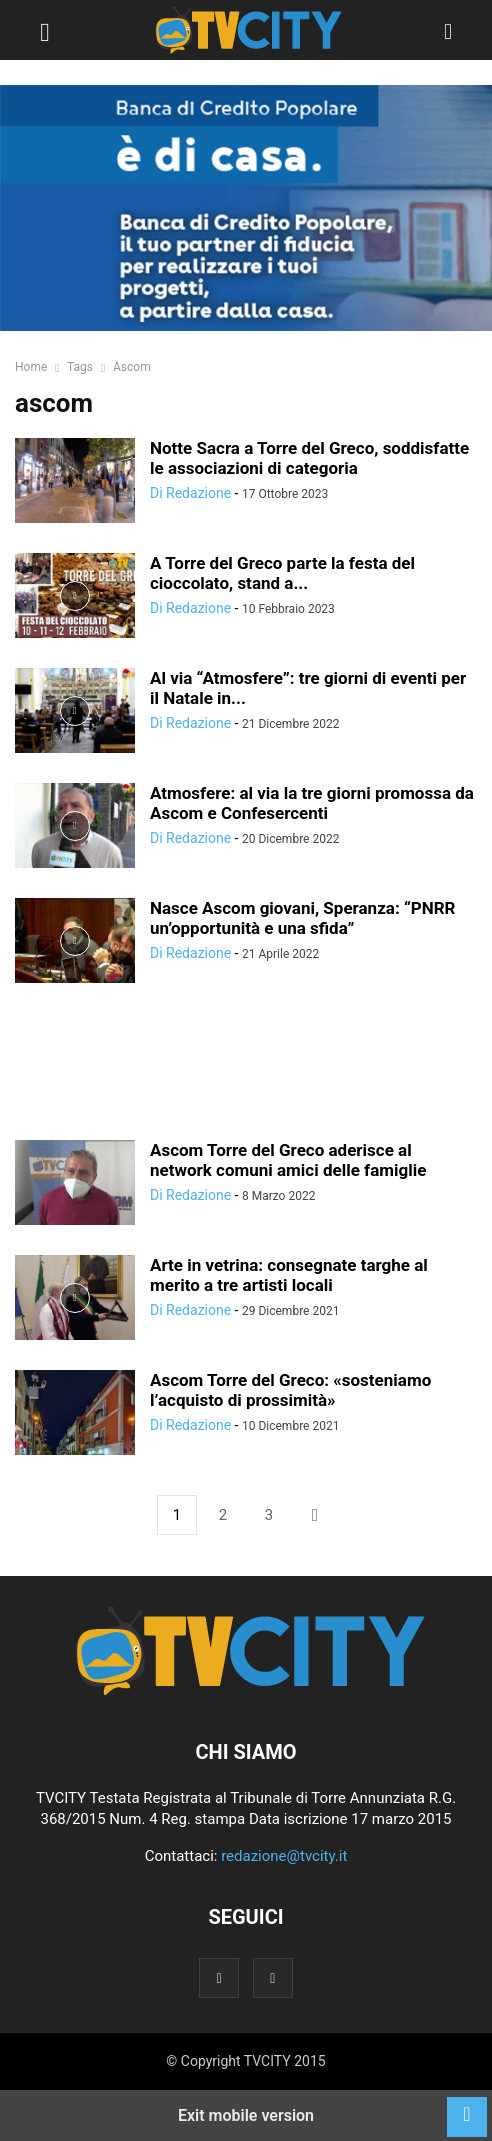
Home (31, 367)
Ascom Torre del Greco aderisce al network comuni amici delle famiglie (288, 1160)
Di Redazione (190, 493)
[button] (45, 30)
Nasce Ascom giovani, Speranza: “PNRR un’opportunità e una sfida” (302, 918)
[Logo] (246, 1691)
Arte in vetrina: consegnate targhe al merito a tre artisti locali (289, 1275)
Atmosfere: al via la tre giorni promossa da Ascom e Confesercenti (312, 803)
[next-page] (315, 1515)
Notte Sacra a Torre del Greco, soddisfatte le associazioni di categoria (309, 458)
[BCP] (246, 208)
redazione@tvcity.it (284, 1856)
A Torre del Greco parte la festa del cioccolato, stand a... (282, 573)
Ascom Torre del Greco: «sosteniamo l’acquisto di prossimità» (290, 1390)
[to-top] (467, 2107)
